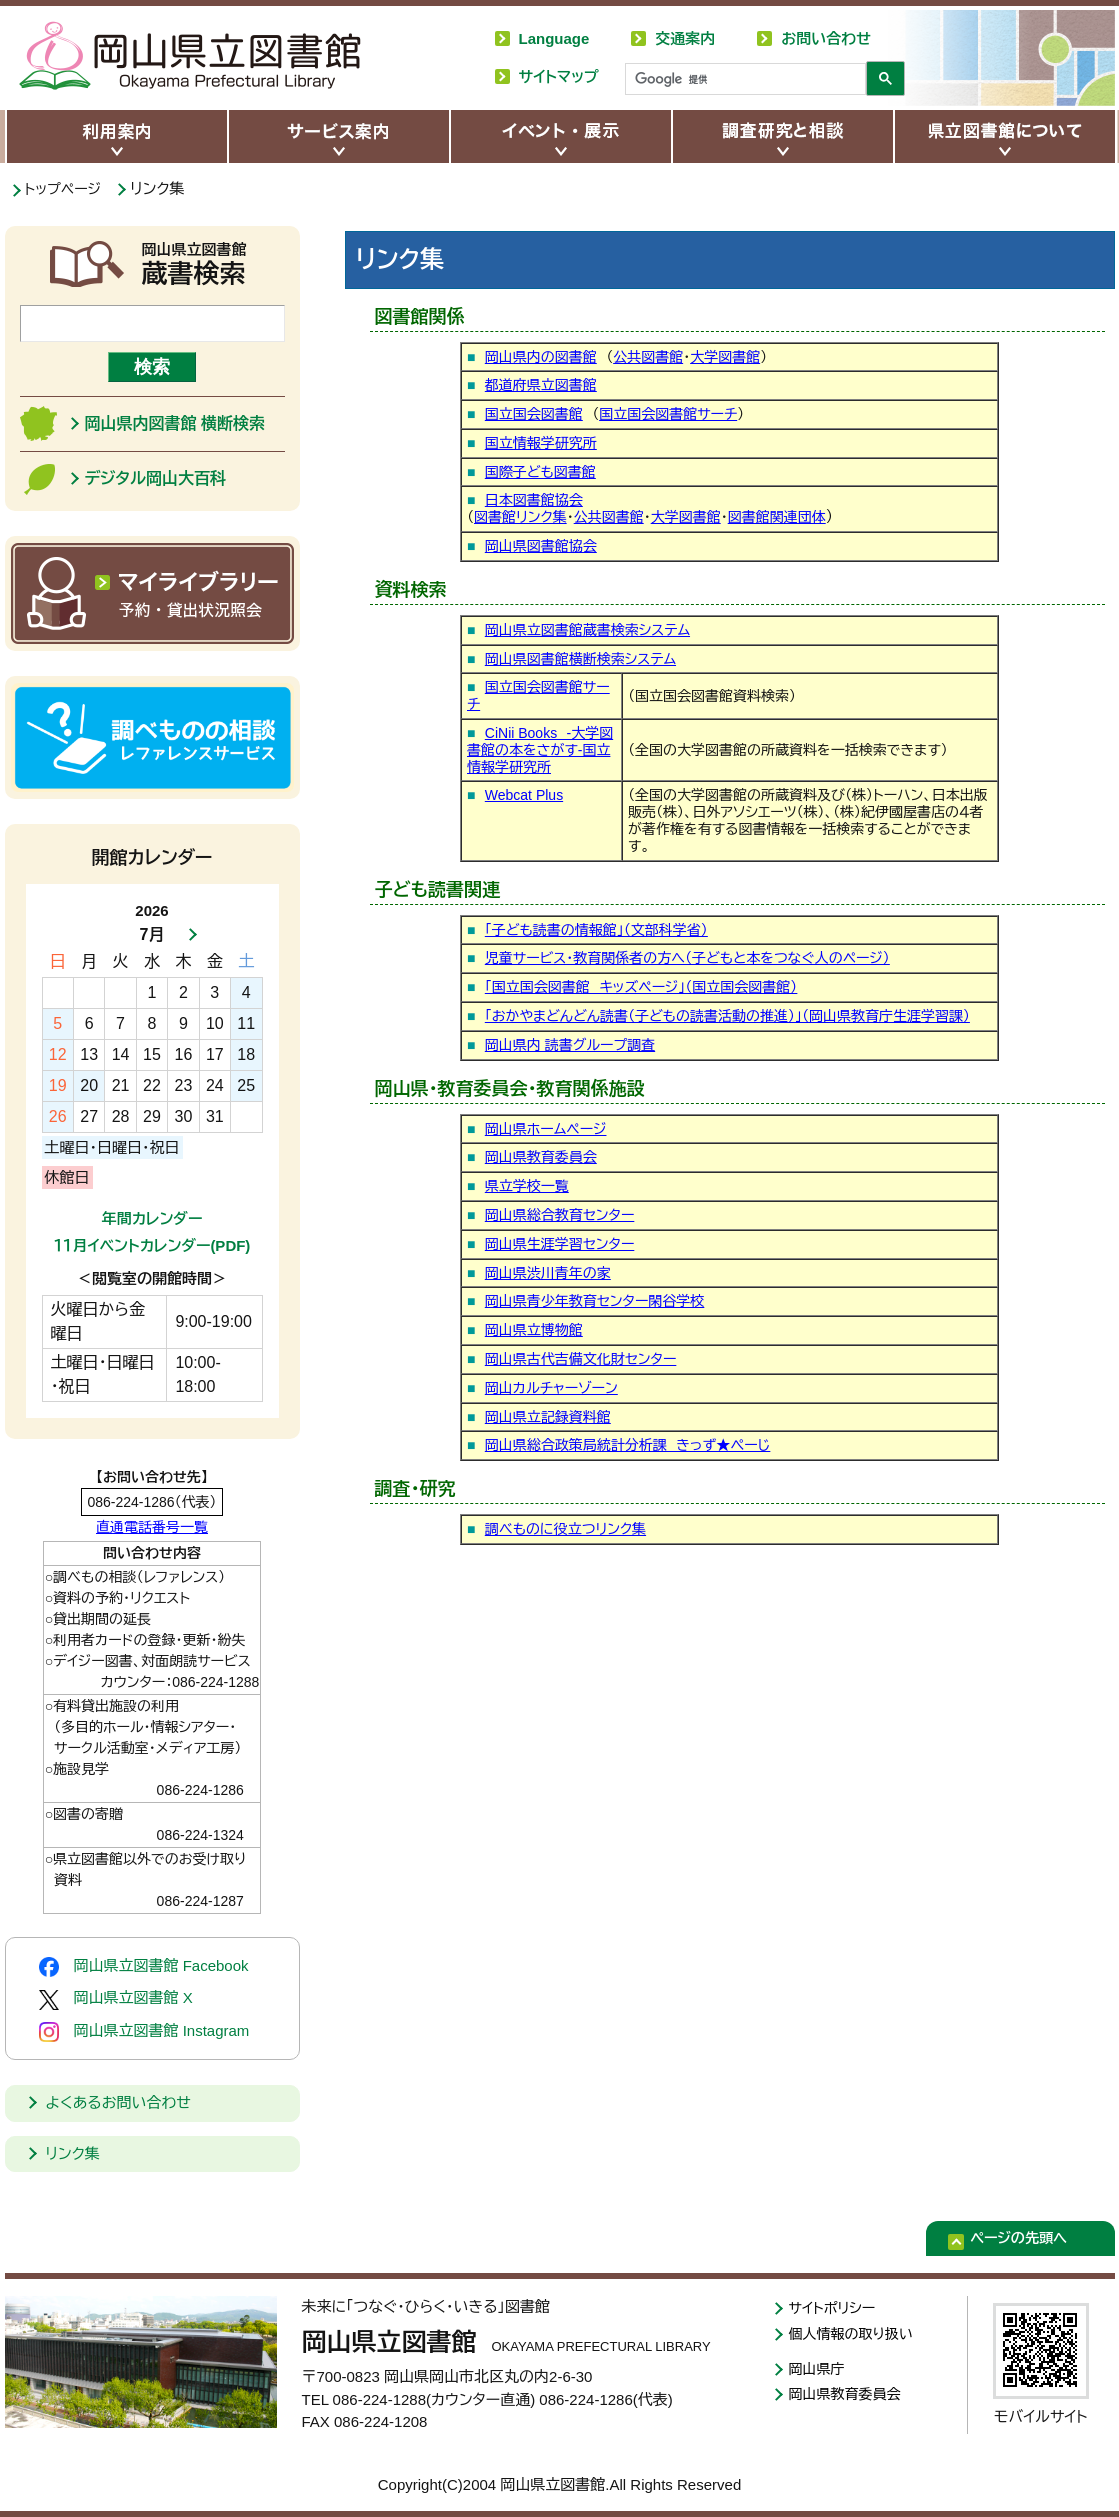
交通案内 (685, 38)
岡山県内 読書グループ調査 (570, 1045)
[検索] (743, 80)
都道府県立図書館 (541, 385)
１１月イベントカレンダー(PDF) (152, 1245)
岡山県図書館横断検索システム (580, 659)
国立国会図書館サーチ (668, 414)
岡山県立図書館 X (116, 1999)
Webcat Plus (524, 795)
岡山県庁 (819, 2371)
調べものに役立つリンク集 (565, 1529)
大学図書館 (725, 357)
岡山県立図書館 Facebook (144, 1967)
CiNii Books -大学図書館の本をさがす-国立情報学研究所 (540, 750)
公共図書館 (648, 357)
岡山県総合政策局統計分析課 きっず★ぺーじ (628, 1445)
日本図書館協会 (534, 500)
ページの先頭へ (1033, 2241)
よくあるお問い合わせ (118, 2102)
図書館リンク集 (520, 517)
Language (554, 38)
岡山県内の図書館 (541, 357)
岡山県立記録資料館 (548, 1417)
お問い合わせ (826, 38)
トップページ (66, 188)
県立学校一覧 (527, 1186)
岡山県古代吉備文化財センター (581, 1359)
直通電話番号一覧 (152, 1527)
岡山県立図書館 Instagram (144, 2032)
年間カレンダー (152, 1218)
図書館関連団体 (777, 517)
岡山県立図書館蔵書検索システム (587, 630)
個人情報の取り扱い (855, 2335)
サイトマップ (559, 76)
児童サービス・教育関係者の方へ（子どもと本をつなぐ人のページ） (687, 958)
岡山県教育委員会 (541, 1157)
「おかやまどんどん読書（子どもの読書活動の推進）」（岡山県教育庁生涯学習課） (727, 1016)
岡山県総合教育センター (560, 1215)
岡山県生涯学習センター (560, 1244)
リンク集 (73, 2153)
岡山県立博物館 (534, 1330)
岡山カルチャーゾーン (551, 1388)
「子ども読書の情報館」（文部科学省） (596, 930)
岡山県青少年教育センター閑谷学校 (595, 1301)
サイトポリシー (835, 2308)
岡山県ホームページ (546, 1129)
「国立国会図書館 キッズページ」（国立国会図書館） (641, 987)
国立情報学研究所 (541, 443)
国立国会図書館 (534, 414)
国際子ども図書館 (540, 472)
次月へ (187, 935)
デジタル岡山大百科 (155, 478)
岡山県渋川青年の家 (548, 1273)
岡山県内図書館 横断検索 (175, 423)
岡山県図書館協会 (541, 546)
